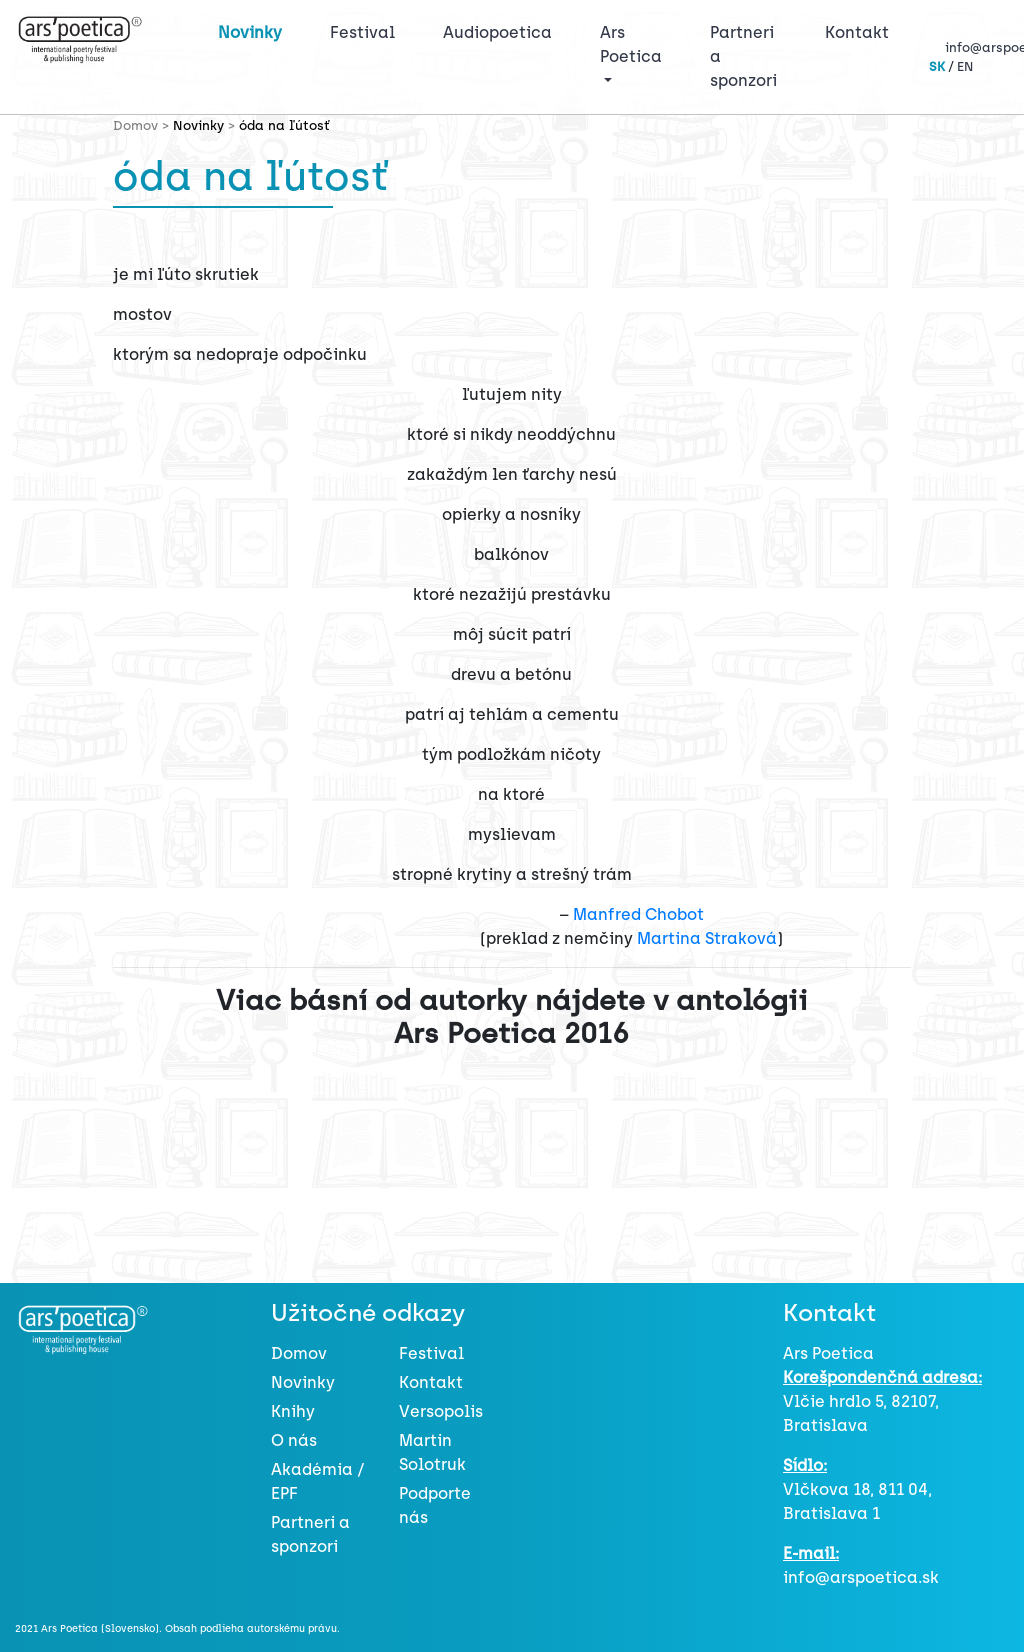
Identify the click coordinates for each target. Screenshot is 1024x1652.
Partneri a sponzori (743, 56)
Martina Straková (707, 938)
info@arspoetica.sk (861, 1577)
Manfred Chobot (638, 914)
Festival (366, 31)
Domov (299, 1353)
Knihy (293, 1411)
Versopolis (441, 1411)
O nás (294, 1440)
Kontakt (857, 32)
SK (937, 66)
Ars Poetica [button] (631, 44)
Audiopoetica (497, 32)
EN (965, 66)
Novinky (250, 32)
